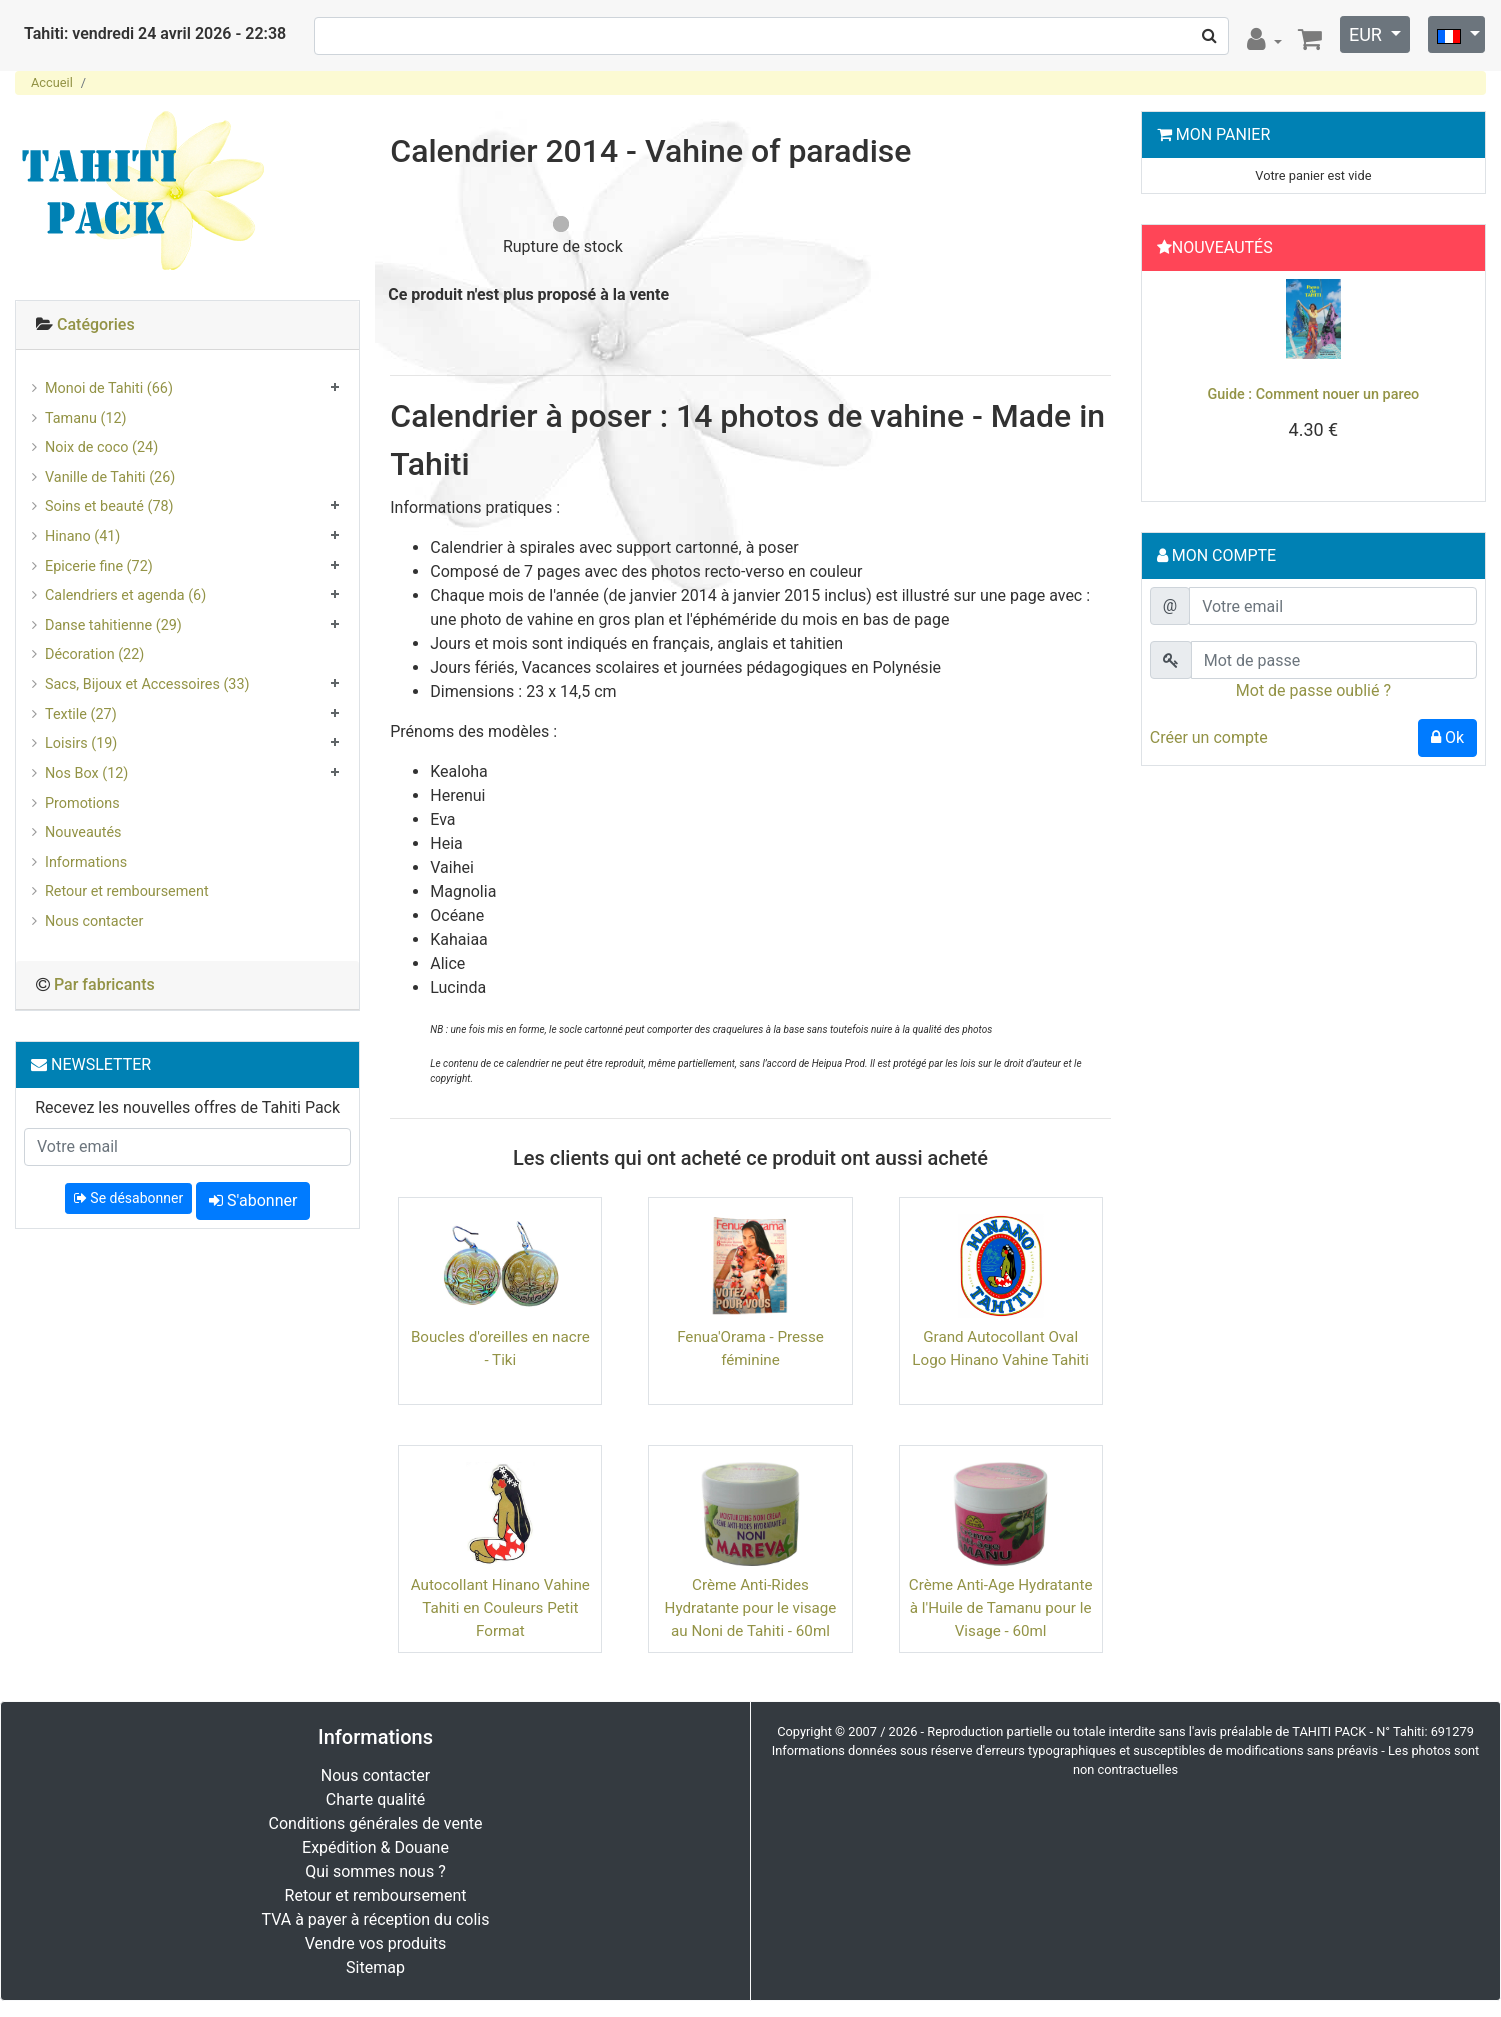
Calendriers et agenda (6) (125, 595)
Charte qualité (376, 1799)
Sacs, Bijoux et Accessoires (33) (147, 684)
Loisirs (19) (81, 743)
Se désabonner (128, 1198)
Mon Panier (1223, 134)
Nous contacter (94, 921)
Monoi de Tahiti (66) (109, 388)
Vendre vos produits (376, 1943)
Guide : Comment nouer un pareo (1313, 394)
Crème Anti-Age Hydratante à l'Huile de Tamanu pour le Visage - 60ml (1001, 1608)
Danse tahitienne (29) (113, 625)
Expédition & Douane (375, 1847)
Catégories (96, 324)
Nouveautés (83, 832)
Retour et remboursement (127, 891)
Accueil (52, 82)
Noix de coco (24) (101, 447)
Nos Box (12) (86, 773)
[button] (1174, 381)
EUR (1367, 34)
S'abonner (253, 1200)
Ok (1447, 737)
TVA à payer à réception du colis (376, 1919)
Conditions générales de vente (376, 1823)
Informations (86, 862)
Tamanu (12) (86, 418)
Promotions (82, 803)
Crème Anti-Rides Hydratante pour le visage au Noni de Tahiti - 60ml (751, 1608)
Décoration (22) (94, 654)
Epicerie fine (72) (99, 566)
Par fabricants (104, 984)
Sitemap (375, 1967)
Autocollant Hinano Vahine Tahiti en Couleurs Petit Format (500, 1608)
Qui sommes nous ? (375, 1871)
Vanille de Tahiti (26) (110, 477)
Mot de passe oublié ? (1313, 690)
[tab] (187, 325)
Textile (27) (81, 714)
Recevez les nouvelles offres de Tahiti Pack (187, 1107)
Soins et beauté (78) (109, 506)
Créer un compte (1209, 737)
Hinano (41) (82, 536)
